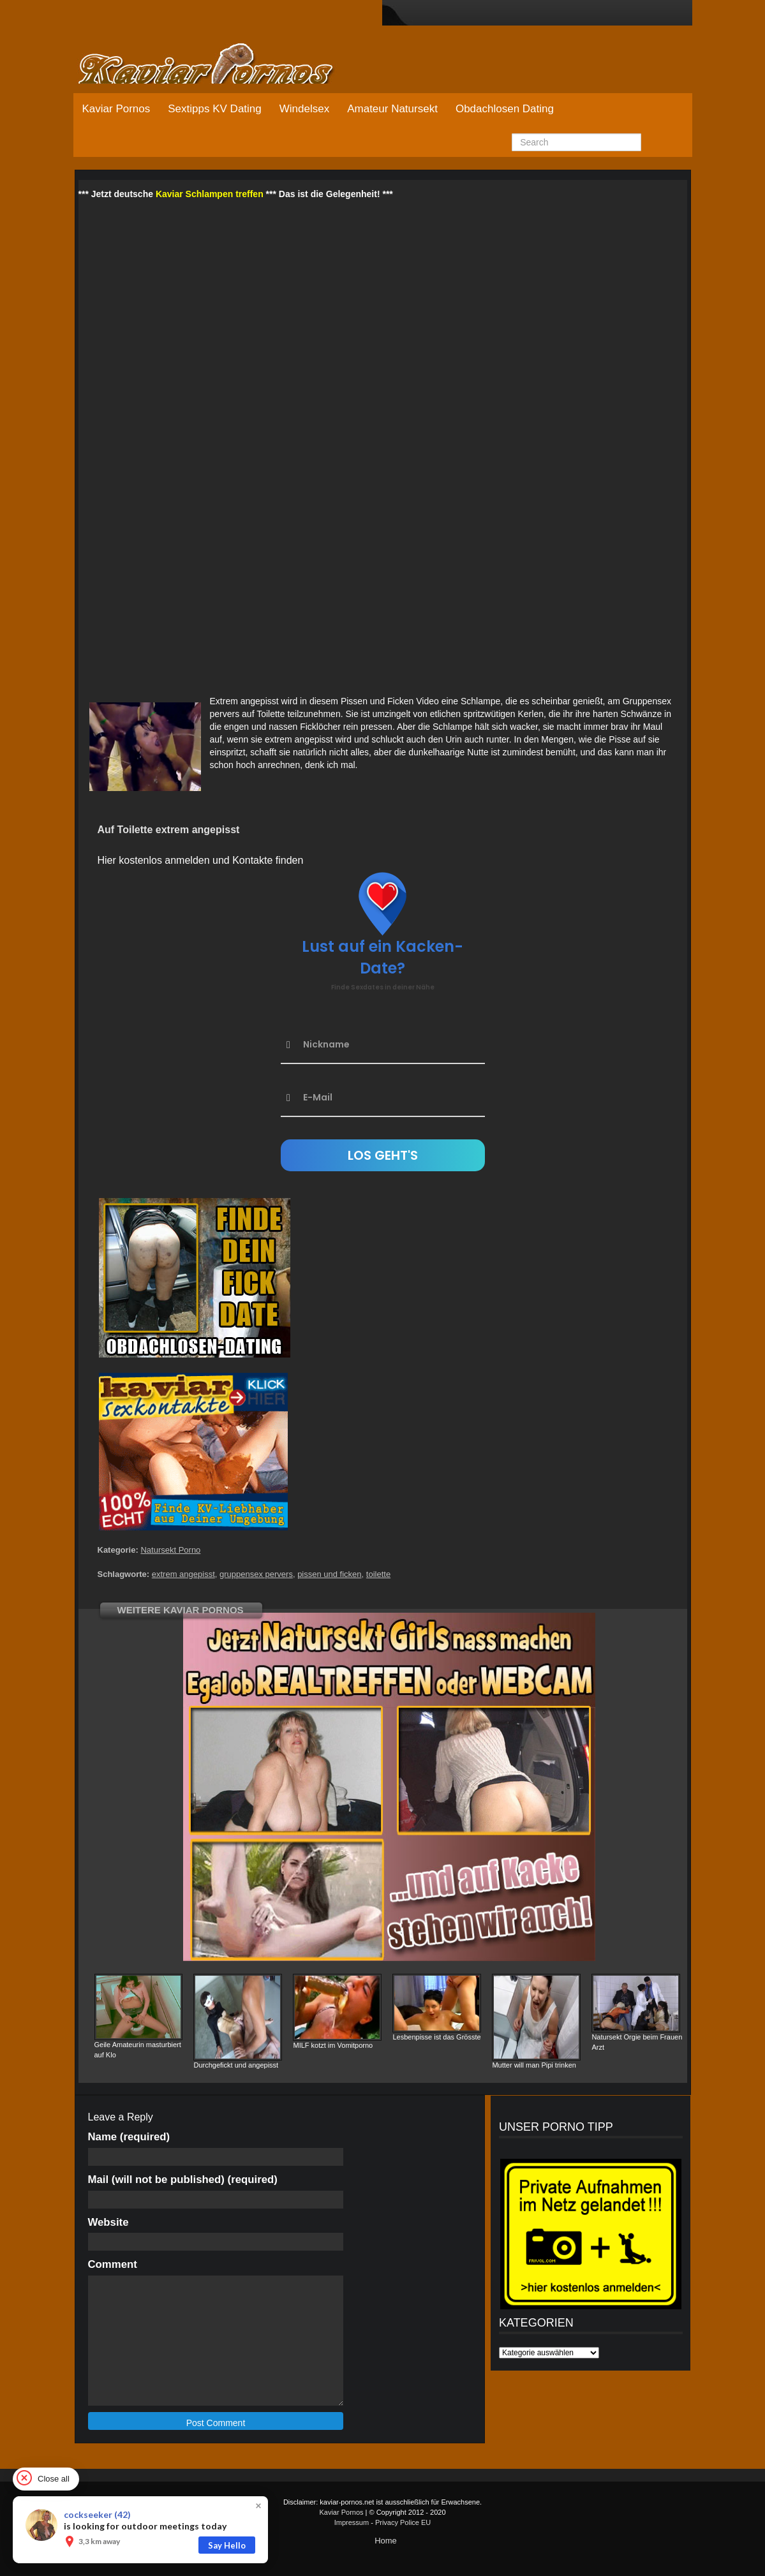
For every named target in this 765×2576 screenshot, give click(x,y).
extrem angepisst (183, 1574)
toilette (378, 1574)
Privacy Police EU (403, 2522)
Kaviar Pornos (116, 109)
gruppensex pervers (256, 1574)
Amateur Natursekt (392, 109)
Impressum (351, 2522)
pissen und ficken (329, 1574)
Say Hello (227, 2545)
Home (386, 2540)
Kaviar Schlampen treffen (210, 194)
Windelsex (304, 109)
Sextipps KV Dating (214, 109)
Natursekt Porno (170, 1550)
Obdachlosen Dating (505, 109)
